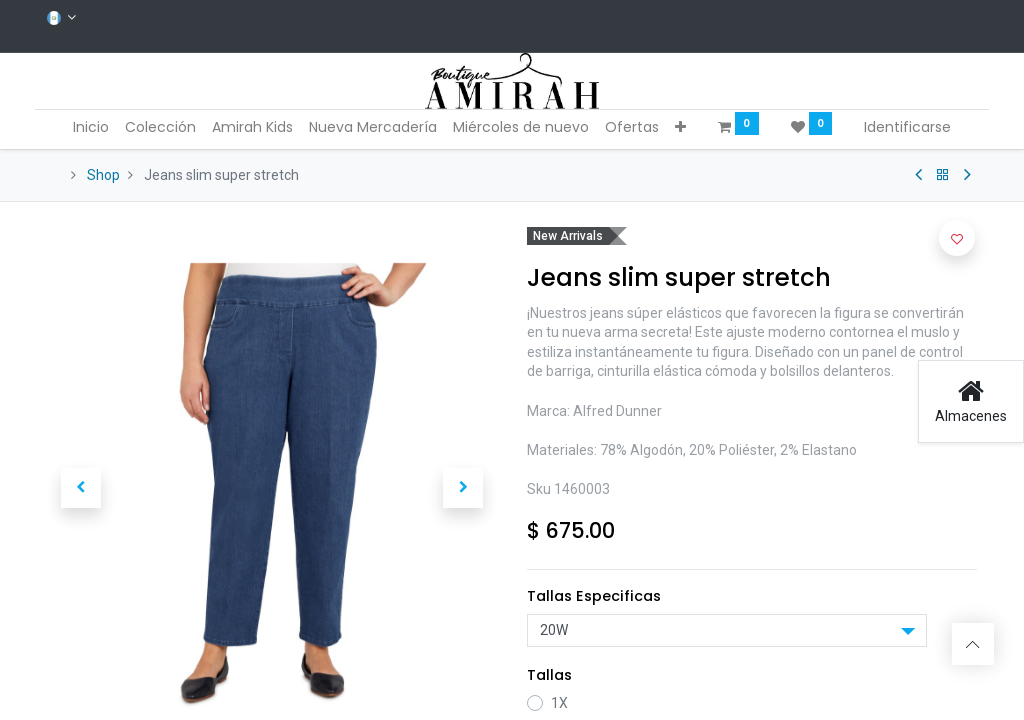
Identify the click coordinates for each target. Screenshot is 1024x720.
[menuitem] (91, 128)
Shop (103, 175)
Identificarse (907, 127)
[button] (680, 128)
